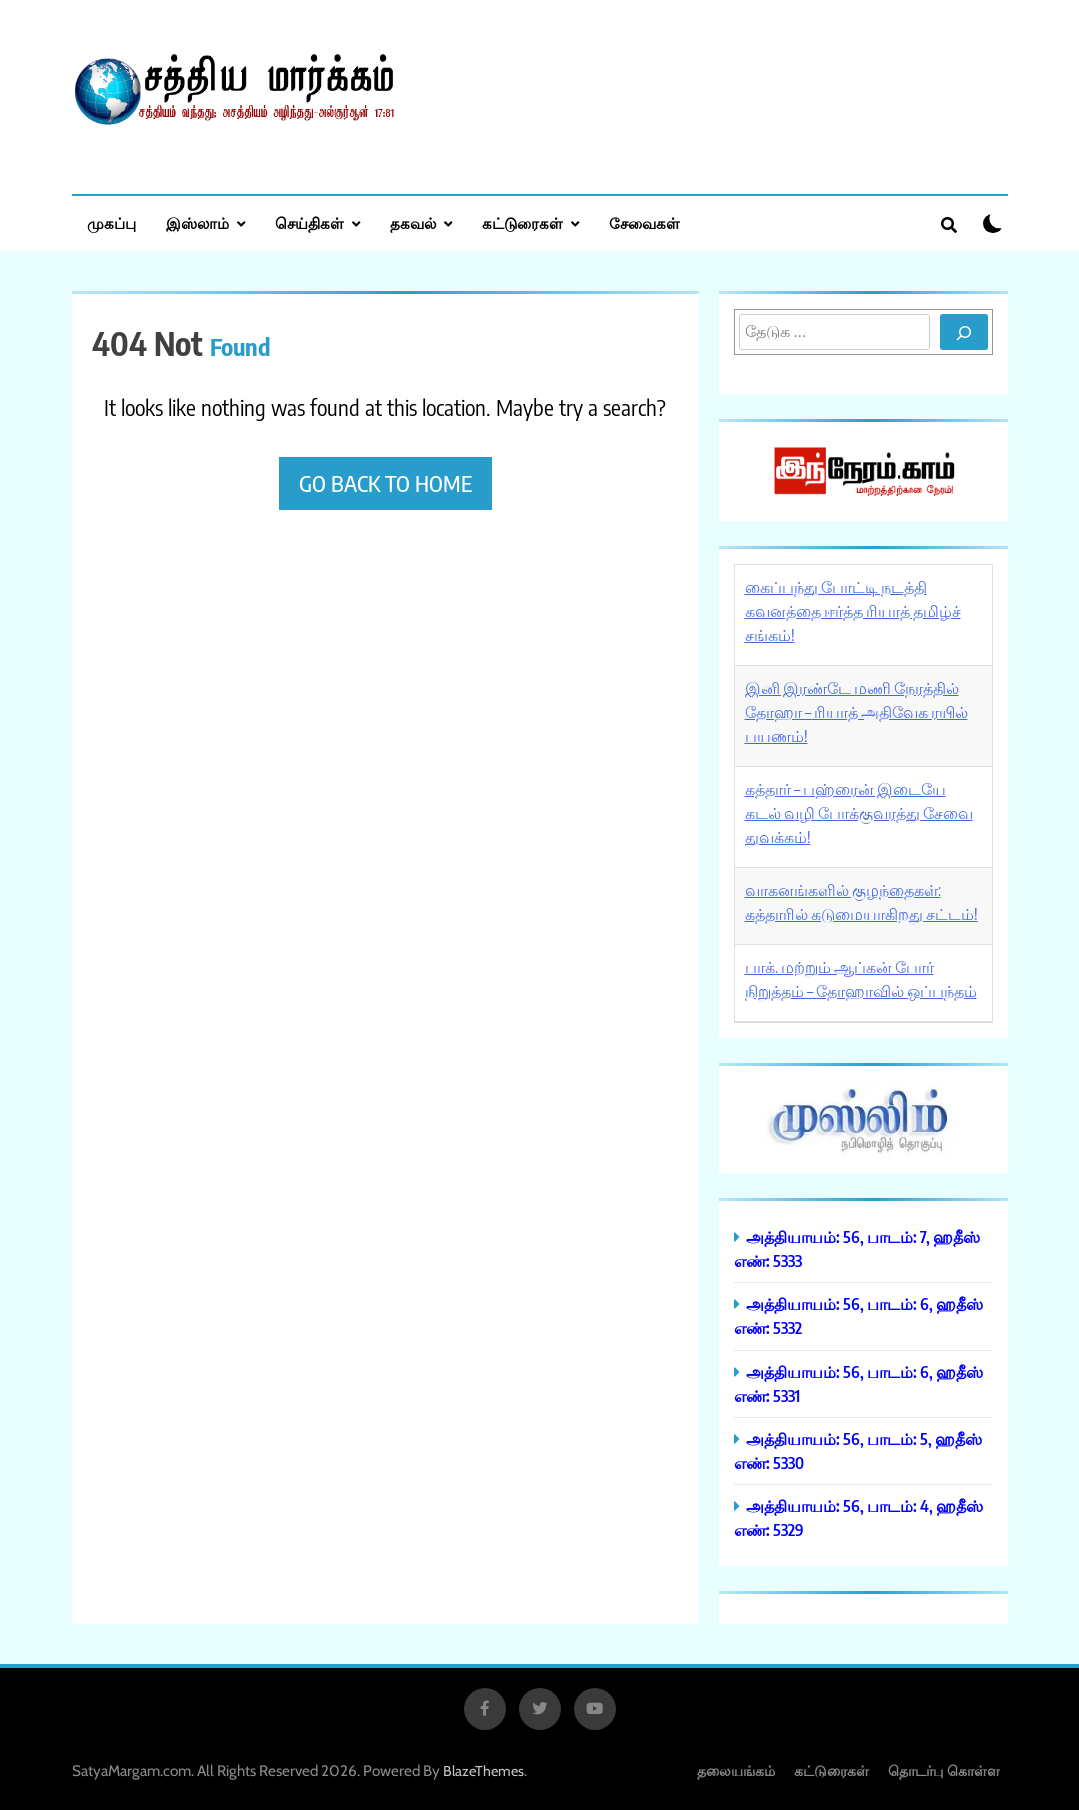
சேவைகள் (644, 223)
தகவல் (413, 223)
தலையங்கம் (736, 1770)
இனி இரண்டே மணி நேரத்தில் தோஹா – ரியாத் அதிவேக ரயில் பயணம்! (856, 712)
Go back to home (385, 483)
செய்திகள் (309, 223)
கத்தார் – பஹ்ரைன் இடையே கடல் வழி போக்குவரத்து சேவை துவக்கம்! (859, 813)
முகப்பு (111, 223)
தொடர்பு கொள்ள (944, 1770)
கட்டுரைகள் (522, 223)
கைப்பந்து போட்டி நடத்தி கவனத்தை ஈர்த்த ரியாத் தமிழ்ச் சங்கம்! (853, 611)
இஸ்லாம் (197, 223)
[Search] (964, 332)
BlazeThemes (483, 1771)
